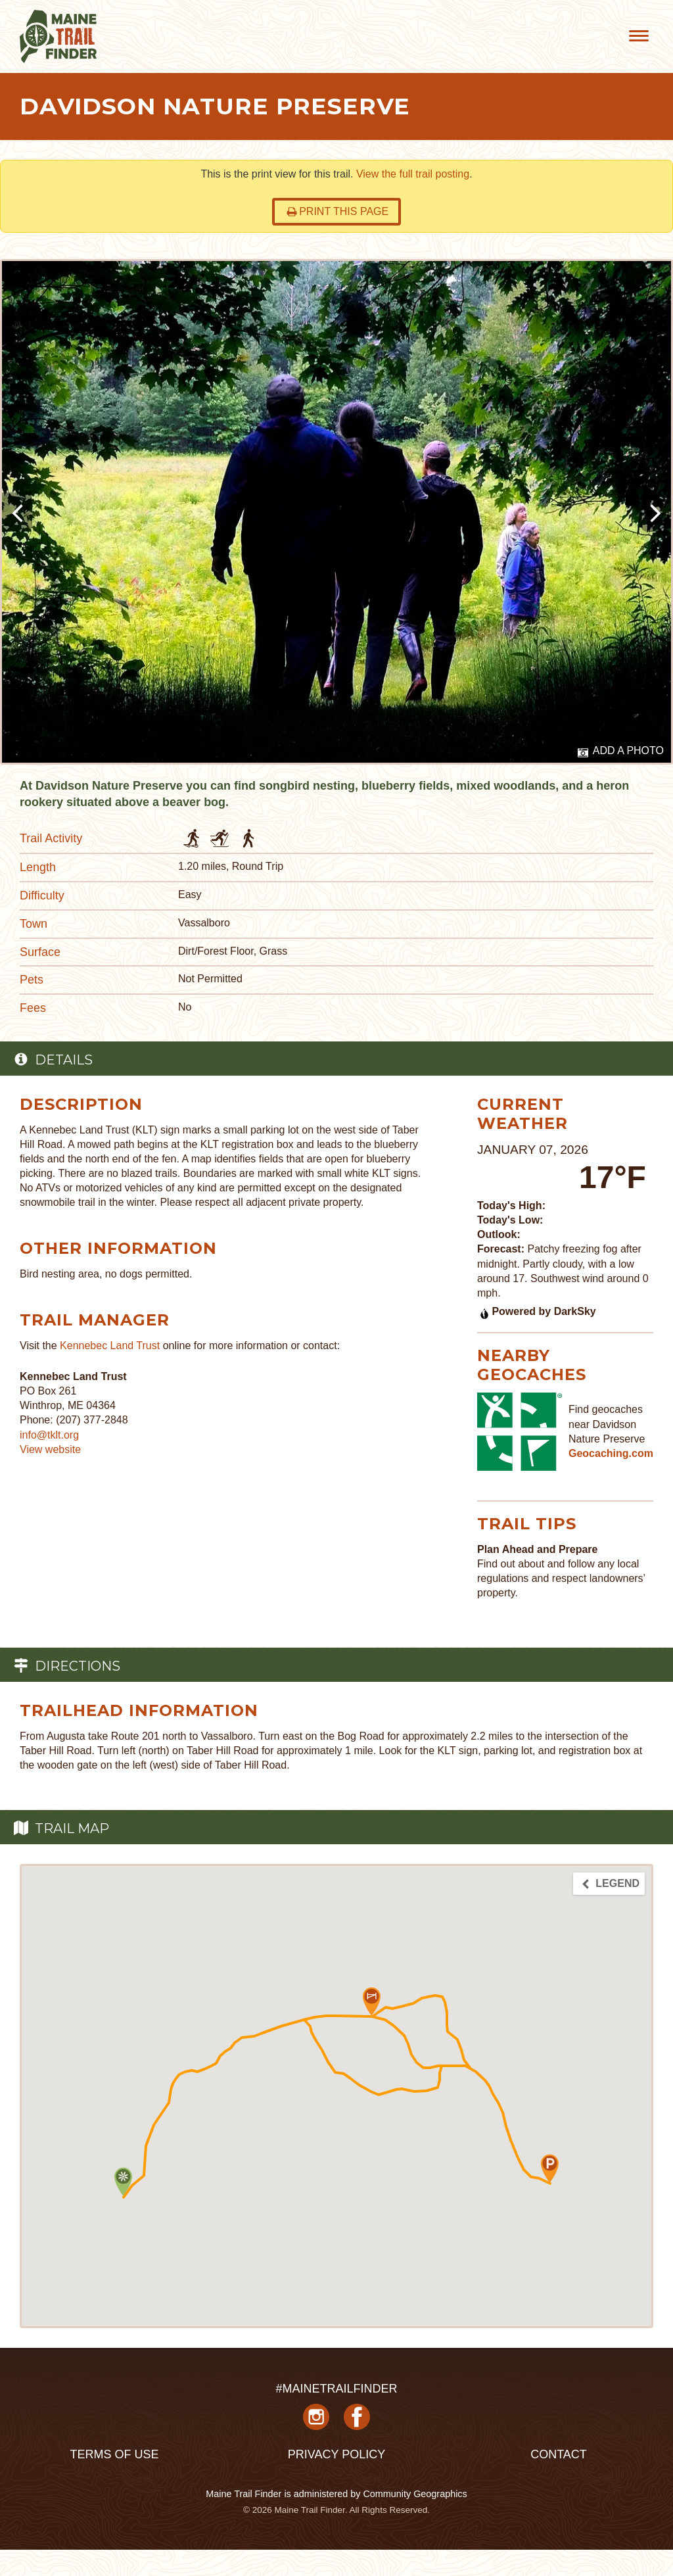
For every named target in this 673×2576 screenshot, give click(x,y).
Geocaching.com (611, 1453)
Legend (609, 1884)
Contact (558, 2454)
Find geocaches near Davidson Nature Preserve (607, 1424)
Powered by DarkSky (537, 1311)
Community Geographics (415, 2494)
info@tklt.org (49, 1435)
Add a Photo (621, 751)
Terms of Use (114, 2454)
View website (50, 1449)
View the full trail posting (412, 173)
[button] (371, 2001)
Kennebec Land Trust (110, 1345)
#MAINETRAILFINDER (336, 2388)
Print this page (337, 211)
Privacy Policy (336, 2454)
